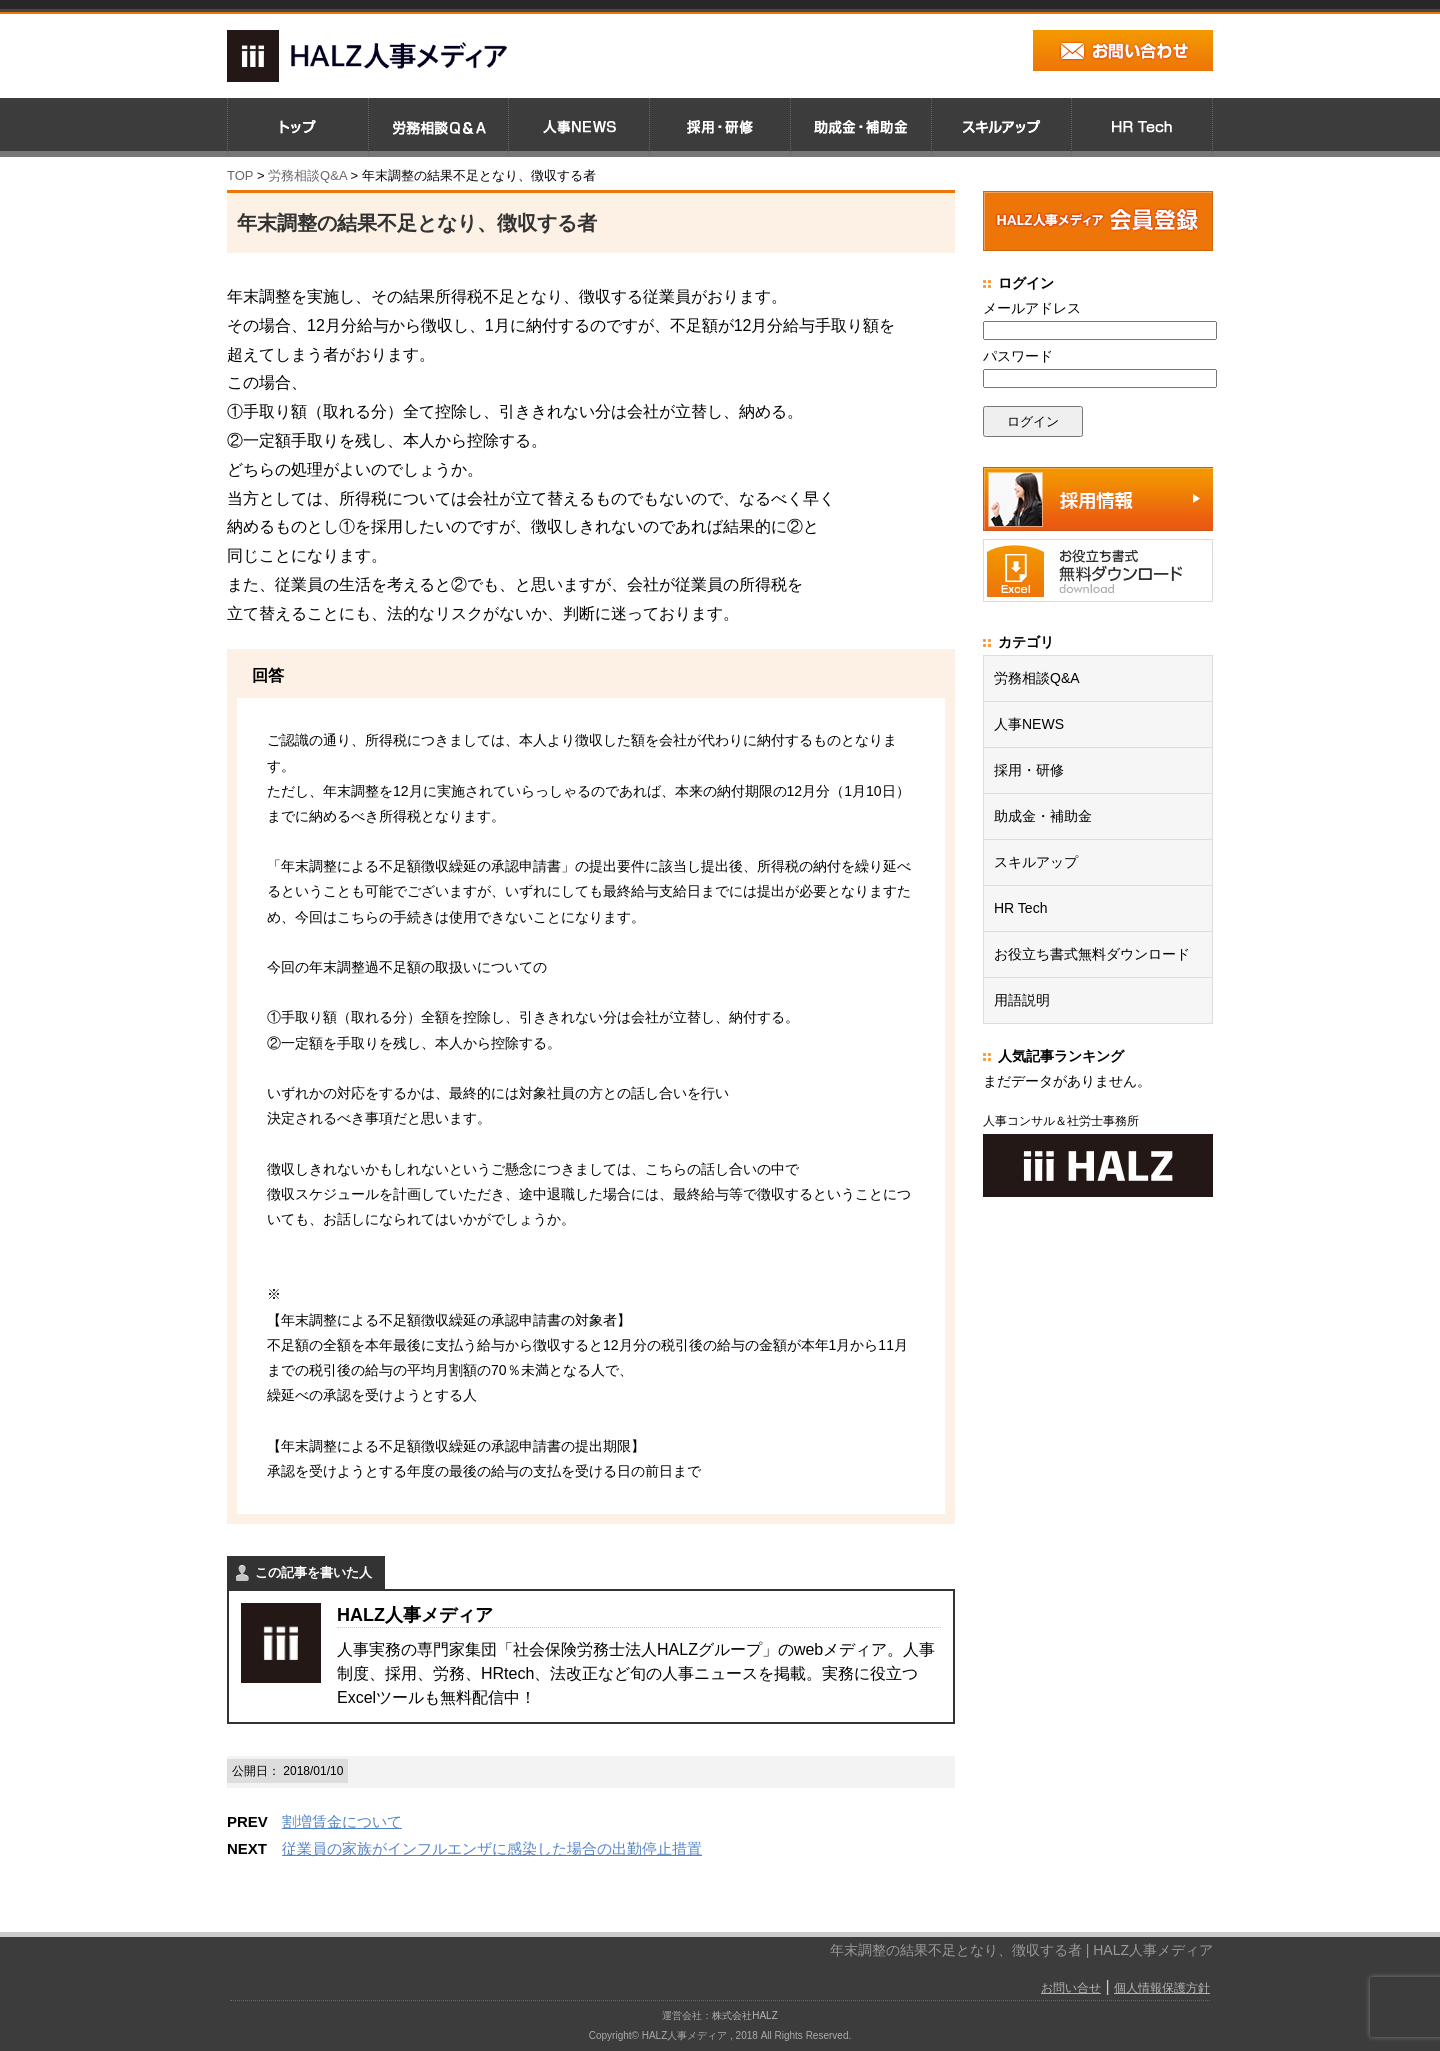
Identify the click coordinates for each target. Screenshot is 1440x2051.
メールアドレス (1032, 308)
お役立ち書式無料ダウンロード (1092, 954)
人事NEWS (1029, 724)
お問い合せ (1071, 1988)
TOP (240, 175)
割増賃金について (342, 1821)
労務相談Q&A (307, 175)
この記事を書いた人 (313, 1572)
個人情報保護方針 (1162, 1988)
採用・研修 (1029, 770)
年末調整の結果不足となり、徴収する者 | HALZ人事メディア (1021, 1950)
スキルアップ (1036, 862)
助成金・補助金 (1043, 816)
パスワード (1018, 356)
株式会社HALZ (745, 2015)
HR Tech (1020, 908)
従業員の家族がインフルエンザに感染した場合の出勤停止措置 (492, 1848)
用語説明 (1022, 1000)
